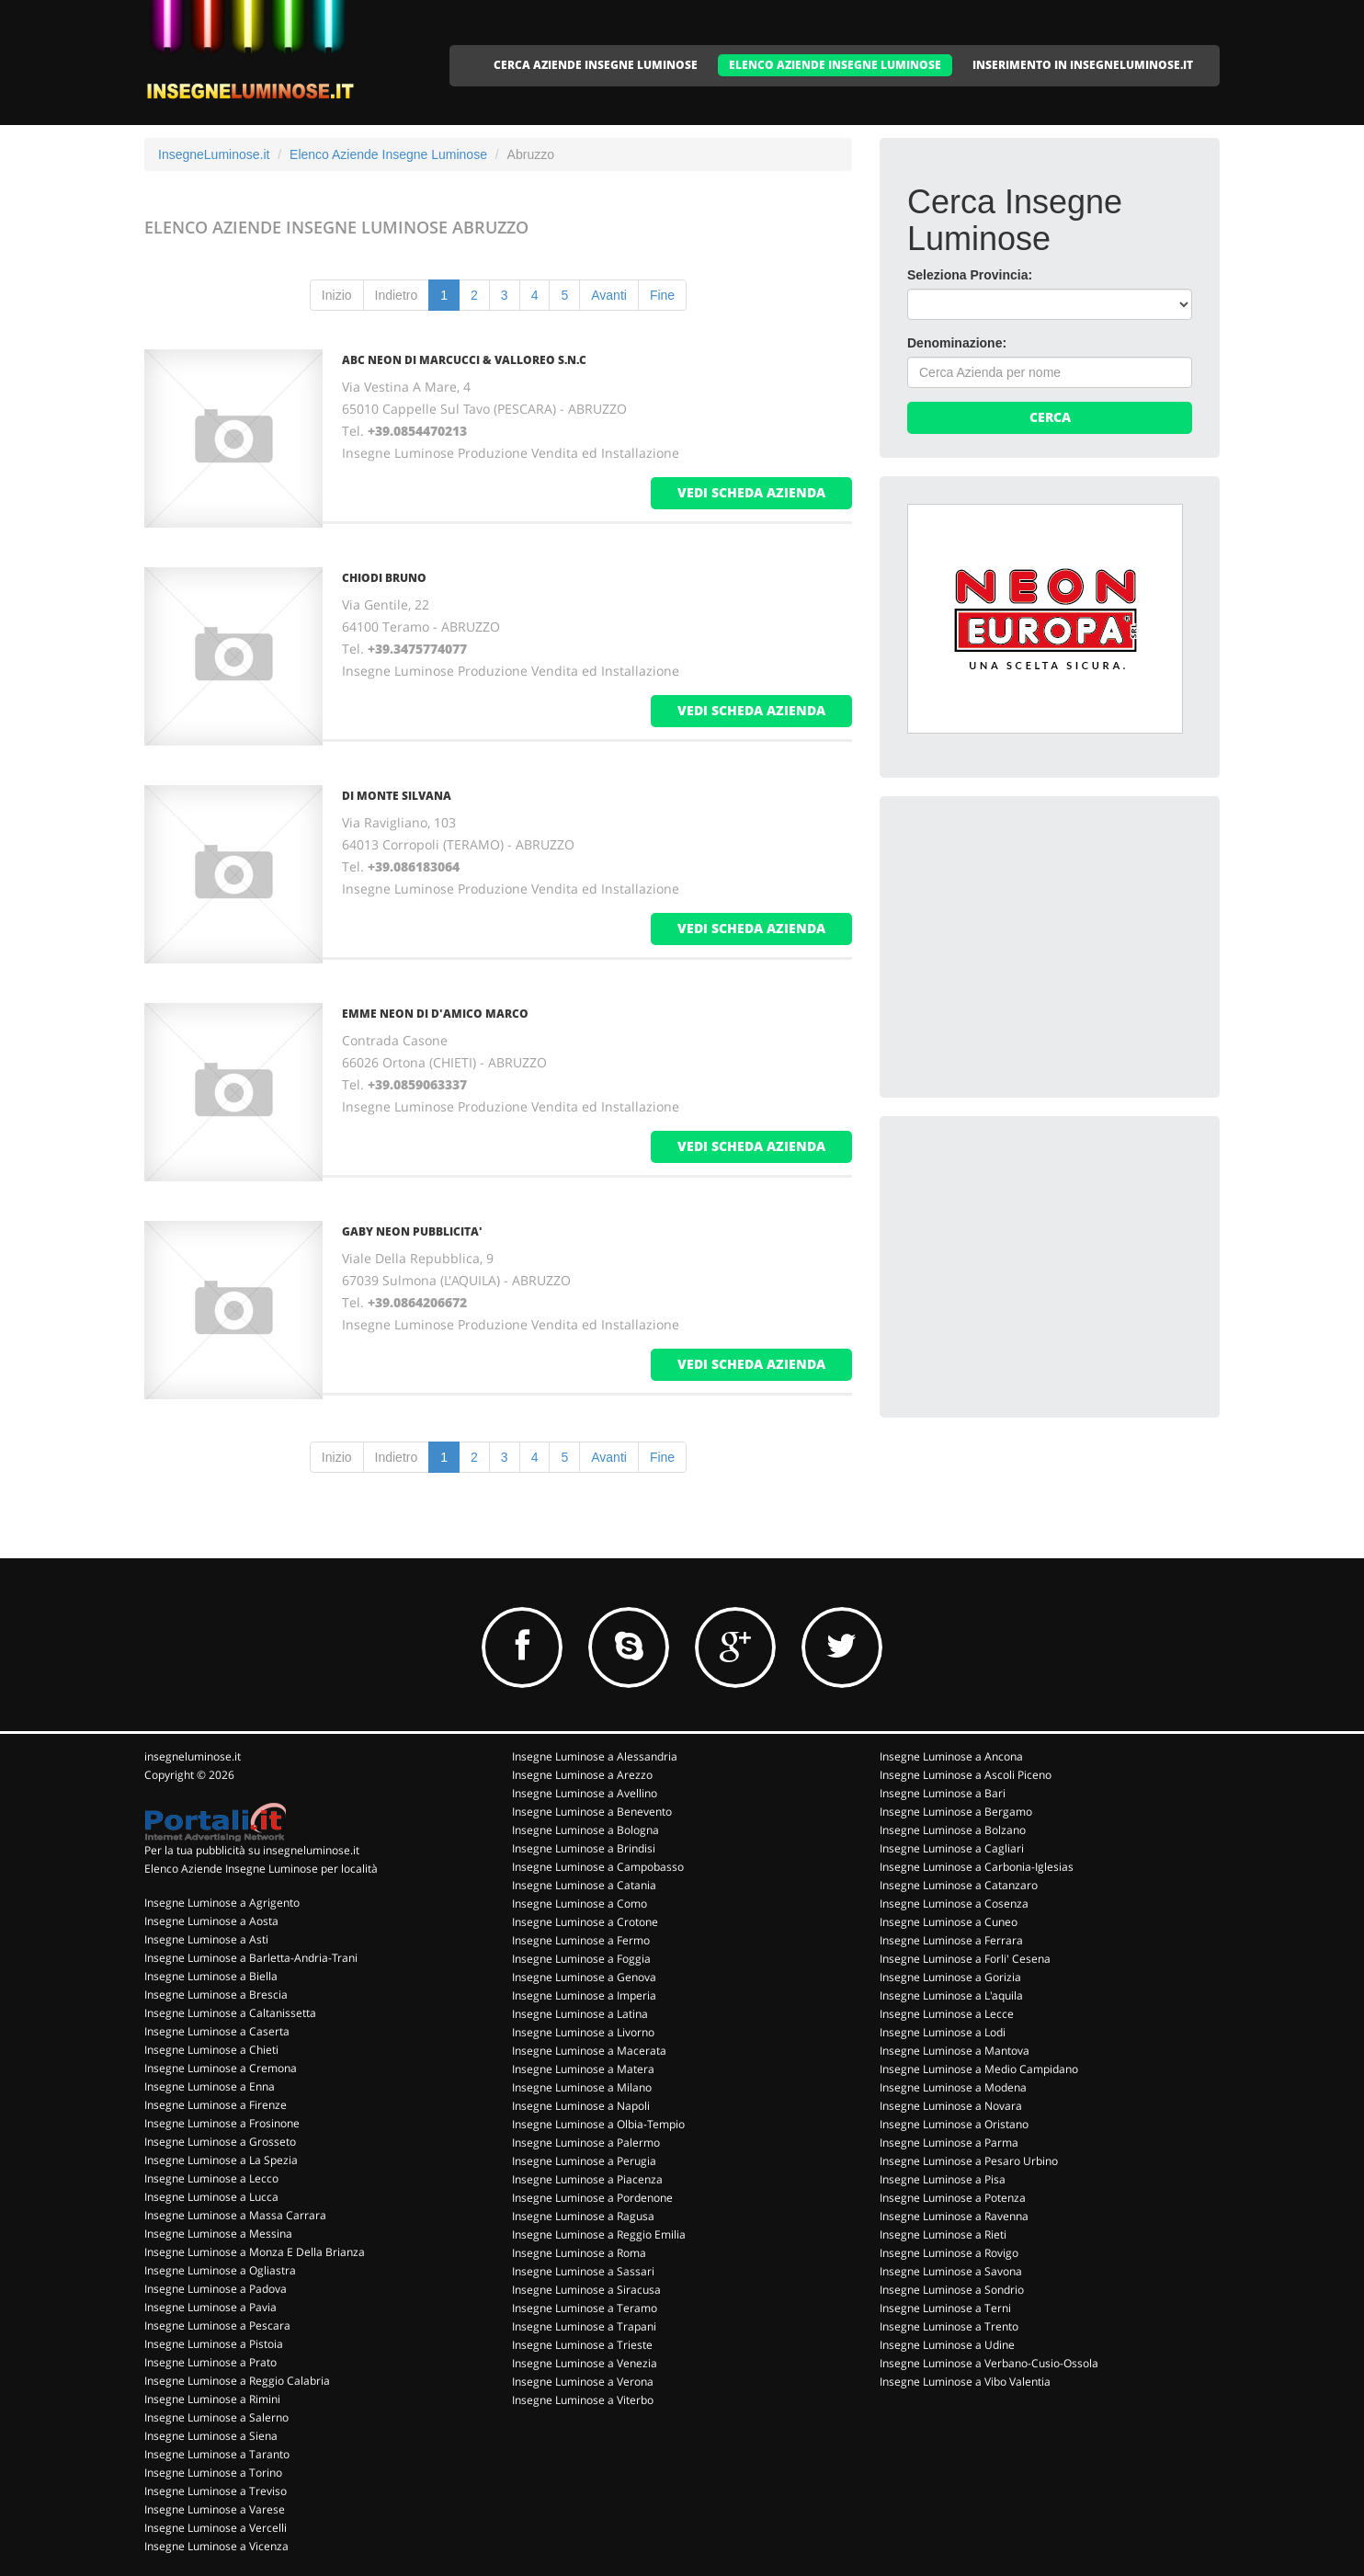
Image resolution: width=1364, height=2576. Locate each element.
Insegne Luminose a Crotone (585, 1922)
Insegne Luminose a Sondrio (952, 2289)
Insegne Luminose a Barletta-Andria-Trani (251, 1958)
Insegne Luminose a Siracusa (586, 2289)
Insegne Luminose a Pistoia (213, 2344)
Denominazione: (956, 343)
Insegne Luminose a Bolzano (953, 1830)
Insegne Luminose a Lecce (947, 2014)
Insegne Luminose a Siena (211, 2436)
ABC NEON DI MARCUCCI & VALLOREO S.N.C (464, 360)
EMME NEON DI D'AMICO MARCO (435, 1013)
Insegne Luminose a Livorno (583, 2032)
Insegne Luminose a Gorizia (950, 1977)
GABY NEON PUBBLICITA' (412, 1231)
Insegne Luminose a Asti (206, 1939)
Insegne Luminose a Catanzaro (959, 1885)
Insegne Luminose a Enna (209, 2086)
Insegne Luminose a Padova (215, 2289)
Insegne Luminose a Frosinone (222, 2123)
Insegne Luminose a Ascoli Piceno (965, 1775)
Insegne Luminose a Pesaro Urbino (969, 2161)
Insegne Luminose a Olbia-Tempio (598, 2124)
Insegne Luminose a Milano (582, 2087)
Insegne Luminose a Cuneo (948, 1922)
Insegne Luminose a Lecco (211, 2178)
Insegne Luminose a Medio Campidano (979, 2069)
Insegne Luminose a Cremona (220, 2068)
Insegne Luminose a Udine (947, 2345)
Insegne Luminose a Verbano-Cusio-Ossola (989, 2363)
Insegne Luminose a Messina (218, 2233)
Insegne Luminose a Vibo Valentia (965, 2381)
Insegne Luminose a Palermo (586, 2142)
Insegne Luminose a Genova (584, 1977)
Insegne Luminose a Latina (580, 2014)
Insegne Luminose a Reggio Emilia (599, 2234)
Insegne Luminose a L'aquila (951, 1995)
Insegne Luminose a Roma (579, 2253)
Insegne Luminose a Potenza (953, 2198)
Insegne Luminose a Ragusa (583, 2216)
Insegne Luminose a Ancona (951, 1756)
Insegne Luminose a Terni (945, 2308)
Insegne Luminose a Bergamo (956, 1811)
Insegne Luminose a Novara (951, 2106)
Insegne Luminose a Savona (951, 2271)
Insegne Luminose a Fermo (581, 1940)
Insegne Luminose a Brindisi (583, 1848)
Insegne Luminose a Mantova (954, 2050)
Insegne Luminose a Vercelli (215, 2528)
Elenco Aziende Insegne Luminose (388, 154)
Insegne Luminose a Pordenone (592, 2198)
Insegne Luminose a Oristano (954, 2124)
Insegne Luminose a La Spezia (221, 2160)
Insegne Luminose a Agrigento (222, 1902)
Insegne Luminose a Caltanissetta (230, 2013)
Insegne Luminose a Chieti (211, 2049)
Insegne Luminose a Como (579, 1903)
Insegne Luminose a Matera (583, 2069)
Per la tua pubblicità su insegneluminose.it (251, 1850)
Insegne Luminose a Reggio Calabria (237, 2380)
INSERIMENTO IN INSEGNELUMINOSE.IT (1082, 65)
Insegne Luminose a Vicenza (216, 2546)
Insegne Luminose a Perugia (584, 2161)
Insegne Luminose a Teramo (584, 2308)
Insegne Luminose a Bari (943, 1793)
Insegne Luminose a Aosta (211, 1921)
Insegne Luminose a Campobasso (598, 1867)
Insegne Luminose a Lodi (943, 2032)
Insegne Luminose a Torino (213, 2472)
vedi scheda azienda (751, 492)
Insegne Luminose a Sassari (583, 2271)
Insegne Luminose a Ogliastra (220, 2270)
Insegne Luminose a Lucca (211, 2197)
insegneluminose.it (192, 1756)
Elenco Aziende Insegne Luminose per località (261, 1868)
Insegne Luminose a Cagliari (952, 1848)
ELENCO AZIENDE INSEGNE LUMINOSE (835, 65)
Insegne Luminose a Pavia (210, 2307)
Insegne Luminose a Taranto (217, 2454)
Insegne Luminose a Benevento (592, 1811)
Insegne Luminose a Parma (949, 2142)
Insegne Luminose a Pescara (217, 2325)
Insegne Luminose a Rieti (943, 2234)
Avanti (609, 295)
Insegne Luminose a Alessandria (594, 1756)
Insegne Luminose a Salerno (216, 2417)
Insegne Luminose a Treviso (215, 2491)
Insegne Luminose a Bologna (585, 1830)
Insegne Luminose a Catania (584, 1885)
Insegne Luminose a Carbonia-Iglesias (977, 1867)
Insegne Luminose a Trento (949, 2326)
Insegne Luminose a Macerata (589, 2050)
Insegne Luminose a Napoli (581, 2106)
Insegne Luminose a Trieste (582, 2345)
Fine (662, 295)
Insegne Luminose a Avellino (584, 1793)
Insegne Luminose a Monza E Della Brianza (254, 2252)
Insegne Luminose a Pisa (943, 2179)
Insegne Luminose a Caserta (217, 2031)
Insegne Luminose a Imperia (584, 1995)
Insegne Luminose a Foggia (581, 1958)
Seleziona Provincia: (969, 275)
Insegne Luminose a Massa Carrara (235, 2215)
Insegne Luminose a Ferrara (951, 1940)
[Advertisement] (1045, 939)
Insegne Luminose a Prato (210, 2362)
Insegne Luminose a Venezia (584, 2363)
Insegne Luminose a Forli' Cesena (965, 1958)
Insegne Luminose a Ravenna (954, 2216)
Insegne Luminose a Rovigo (949, 2253)
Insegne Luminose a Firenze (215, 2105)
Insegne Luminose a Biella (211, 1976)
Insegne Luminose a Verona (583, 2381)
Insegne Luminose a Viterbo (583, 2400)
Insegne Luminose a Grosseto (220, 2141)
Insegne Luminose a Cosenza (954, 1903)
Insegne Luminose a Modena (953, 2087)
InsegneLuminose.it (213, 154)
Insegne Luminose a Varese (214, 2509)
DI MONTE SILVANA (396, 796)
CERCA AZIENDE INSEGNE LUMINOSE (596, 65)
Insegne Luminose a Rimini (212, 2399)
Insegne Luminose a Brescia (216, 1994)
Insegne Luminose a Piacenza (587, 2179)
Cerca (1050, 417)
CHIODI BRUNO (384, 578)
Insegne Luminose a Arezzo (582, 1775)
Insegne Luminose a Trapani (584, 2326)
